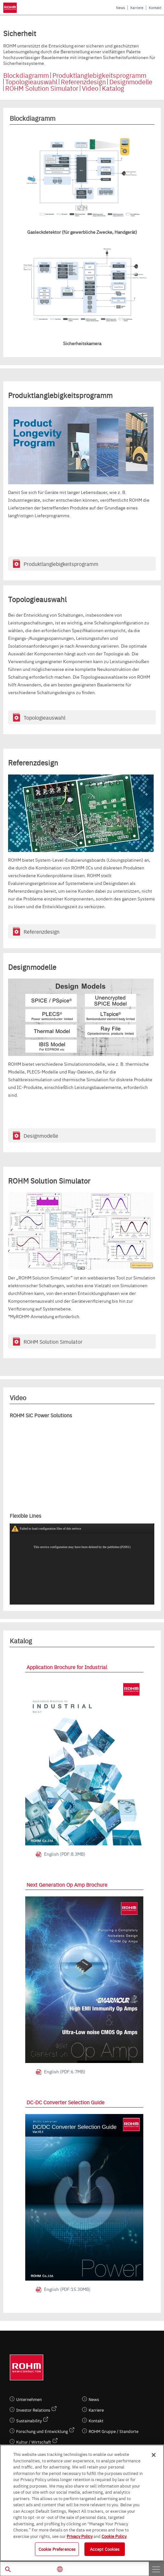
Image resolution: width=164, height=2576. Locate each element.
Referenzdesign (83, 81)
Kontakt (155, 7)
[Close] (154, 2455)
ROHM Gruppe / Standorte (113, 2431)
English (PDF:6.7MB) (64, 2071)
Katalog (113, 88)
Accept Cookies (105, 2549)
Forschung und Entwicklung (42, 2431)
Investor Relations (33, 2410)
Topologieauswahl (31, 81)
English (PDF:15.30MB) (67, 2289)
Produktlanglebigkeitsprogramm (99, 75)
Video (90, 88)
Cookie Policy (114, 2536)
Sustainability (29, 2420)
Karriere (136, 7)
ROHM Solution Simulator (41, 88)
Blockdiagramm (26, 75)
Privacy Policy (80, 2536)
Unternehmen (29, 2399)
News (120, 7)
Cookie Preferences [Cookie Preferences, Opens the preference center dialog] (56, 2549)
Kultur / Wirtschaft (33, 2442)
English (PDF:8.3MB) (64, 1854)
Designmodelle (130, 81)
